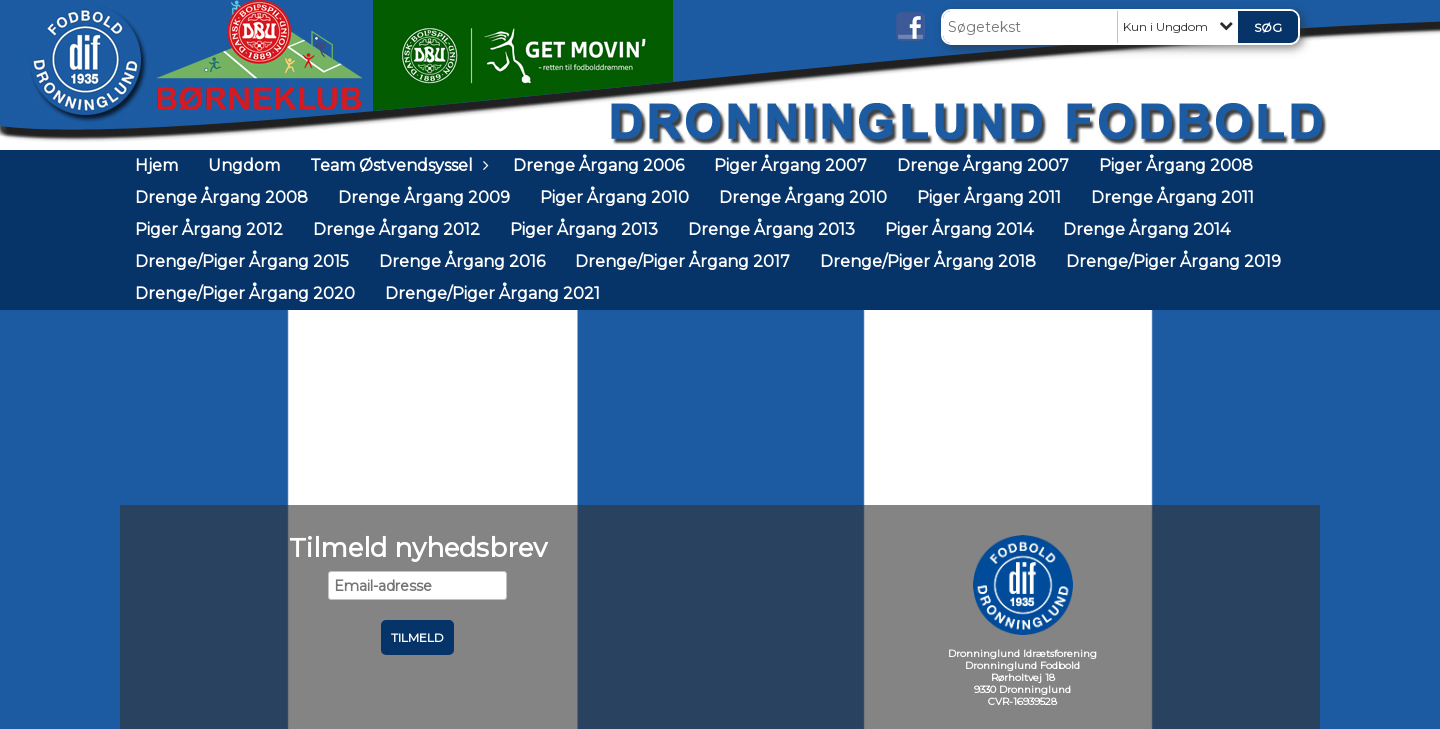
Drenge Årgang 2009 (424, 197)
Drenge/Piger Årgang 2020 (245, 293)
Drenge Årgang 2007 (983, 165)
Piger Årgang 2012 (209, 229)
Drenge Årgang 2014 (1146, 229)
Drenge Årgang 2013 (771, 229)
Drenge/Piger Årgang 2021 (492, 293)
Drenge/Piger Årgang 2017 (682, 261)
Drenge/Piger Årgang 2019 (1173, 261)
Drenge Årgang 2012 (396, 229)
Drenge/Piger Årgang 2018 (928, 261)
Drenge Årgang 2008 (221, 197)
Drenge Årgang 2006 (598, 165)
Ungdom (244, 165)
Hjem (156, 165)
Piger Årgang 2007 (790, 165)
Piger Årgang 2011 (989, 197)
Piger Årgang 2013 (584, 229)
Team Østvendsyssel (396, 165)
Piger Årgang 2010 (614, 197)
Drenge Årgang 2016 (462, 261)
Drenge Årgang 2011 (1172, 197)
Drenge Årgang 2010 (803, 197)
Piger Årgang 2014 (959, 229)
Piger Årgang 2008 (1176, 165)
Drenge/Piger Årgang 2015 (242, 261)
